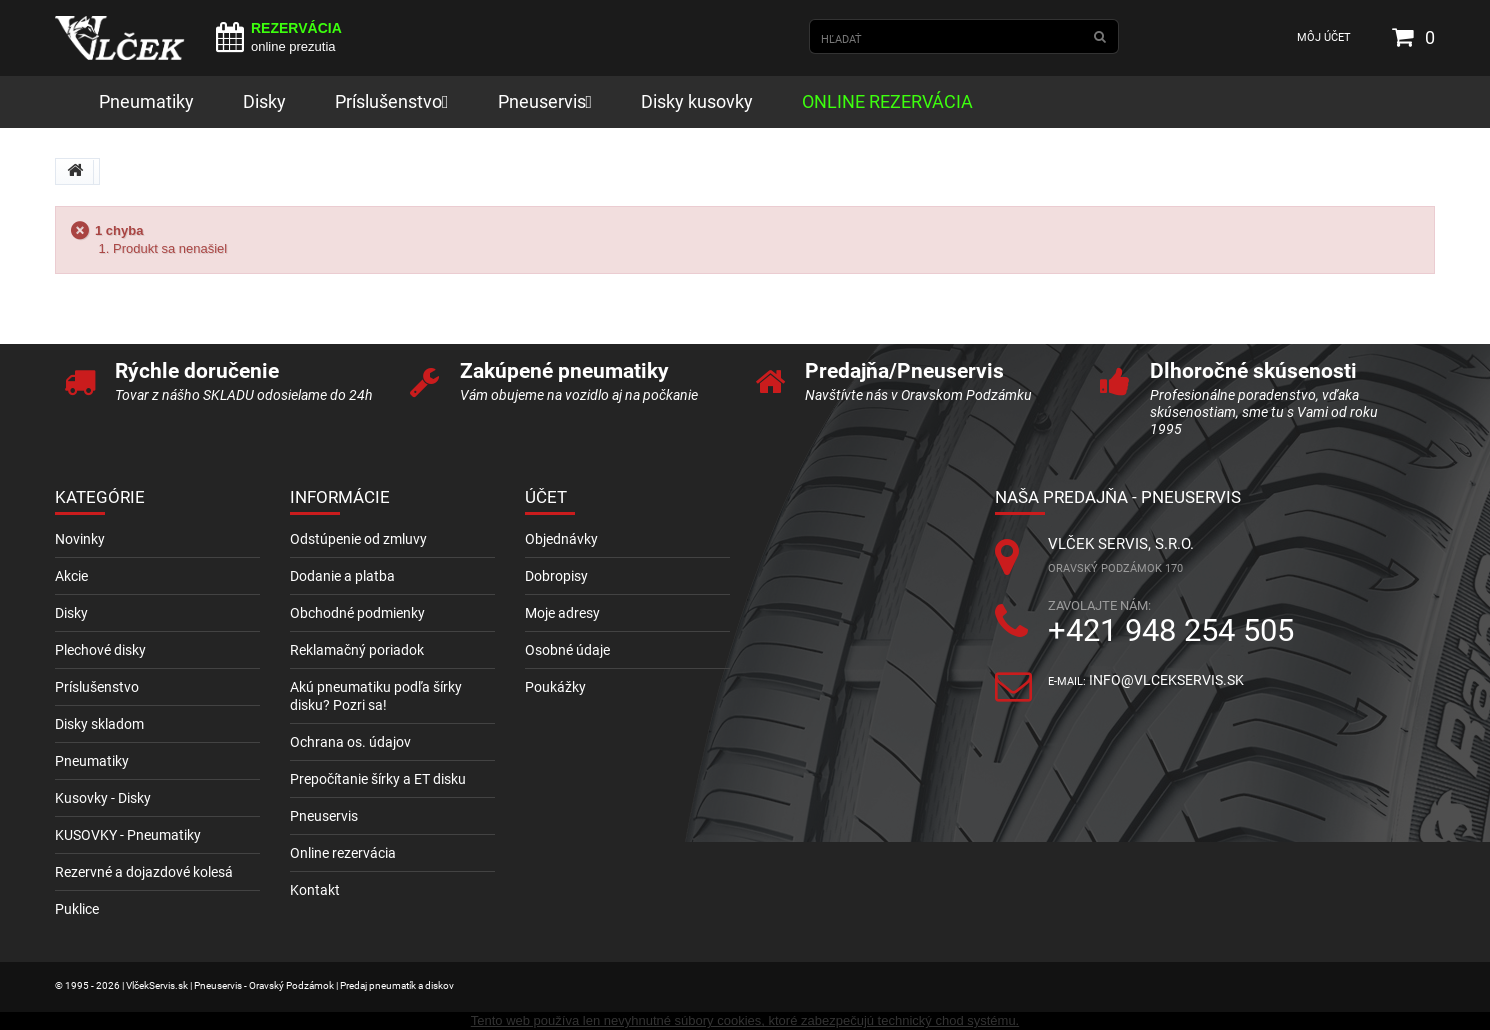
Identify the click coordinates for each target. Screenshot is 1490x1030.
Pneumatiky (92, 761)
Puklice (77, 909)
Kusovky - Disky (103, 798)
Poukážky (555, 687)
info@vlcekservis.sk (1166, 680)
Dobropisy (556, 576)
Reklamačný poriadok (357, 650)
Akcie (71, 576)
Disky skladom (99, 724)
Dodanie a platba (342, 576)
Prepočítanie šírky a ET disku (378, 779)
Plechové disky (100, 650)
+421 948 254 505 (1171, 630)
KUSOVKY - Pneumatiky (128, 835)
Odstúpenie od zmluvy (358, 539)
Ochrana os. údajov (350, 742)
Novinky (80, 539)
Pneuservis (324, 816)
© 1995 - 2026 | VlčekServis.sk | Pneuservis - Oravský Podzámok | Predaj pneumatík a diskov (254, 985)
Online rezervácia (343, 853)
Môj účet (1324, 37)
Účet (546, 497)
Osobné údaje (567, 650)
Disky (71, 613)
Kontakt (315, 890)
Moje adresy (562, 613)
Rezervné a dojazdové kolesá (144, 872)
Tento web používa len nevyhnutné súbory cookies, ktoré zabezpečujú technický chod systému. (745, 1020)
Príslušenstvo (97, 687)
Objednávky (561, 539)
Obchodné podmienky (357, 613)
